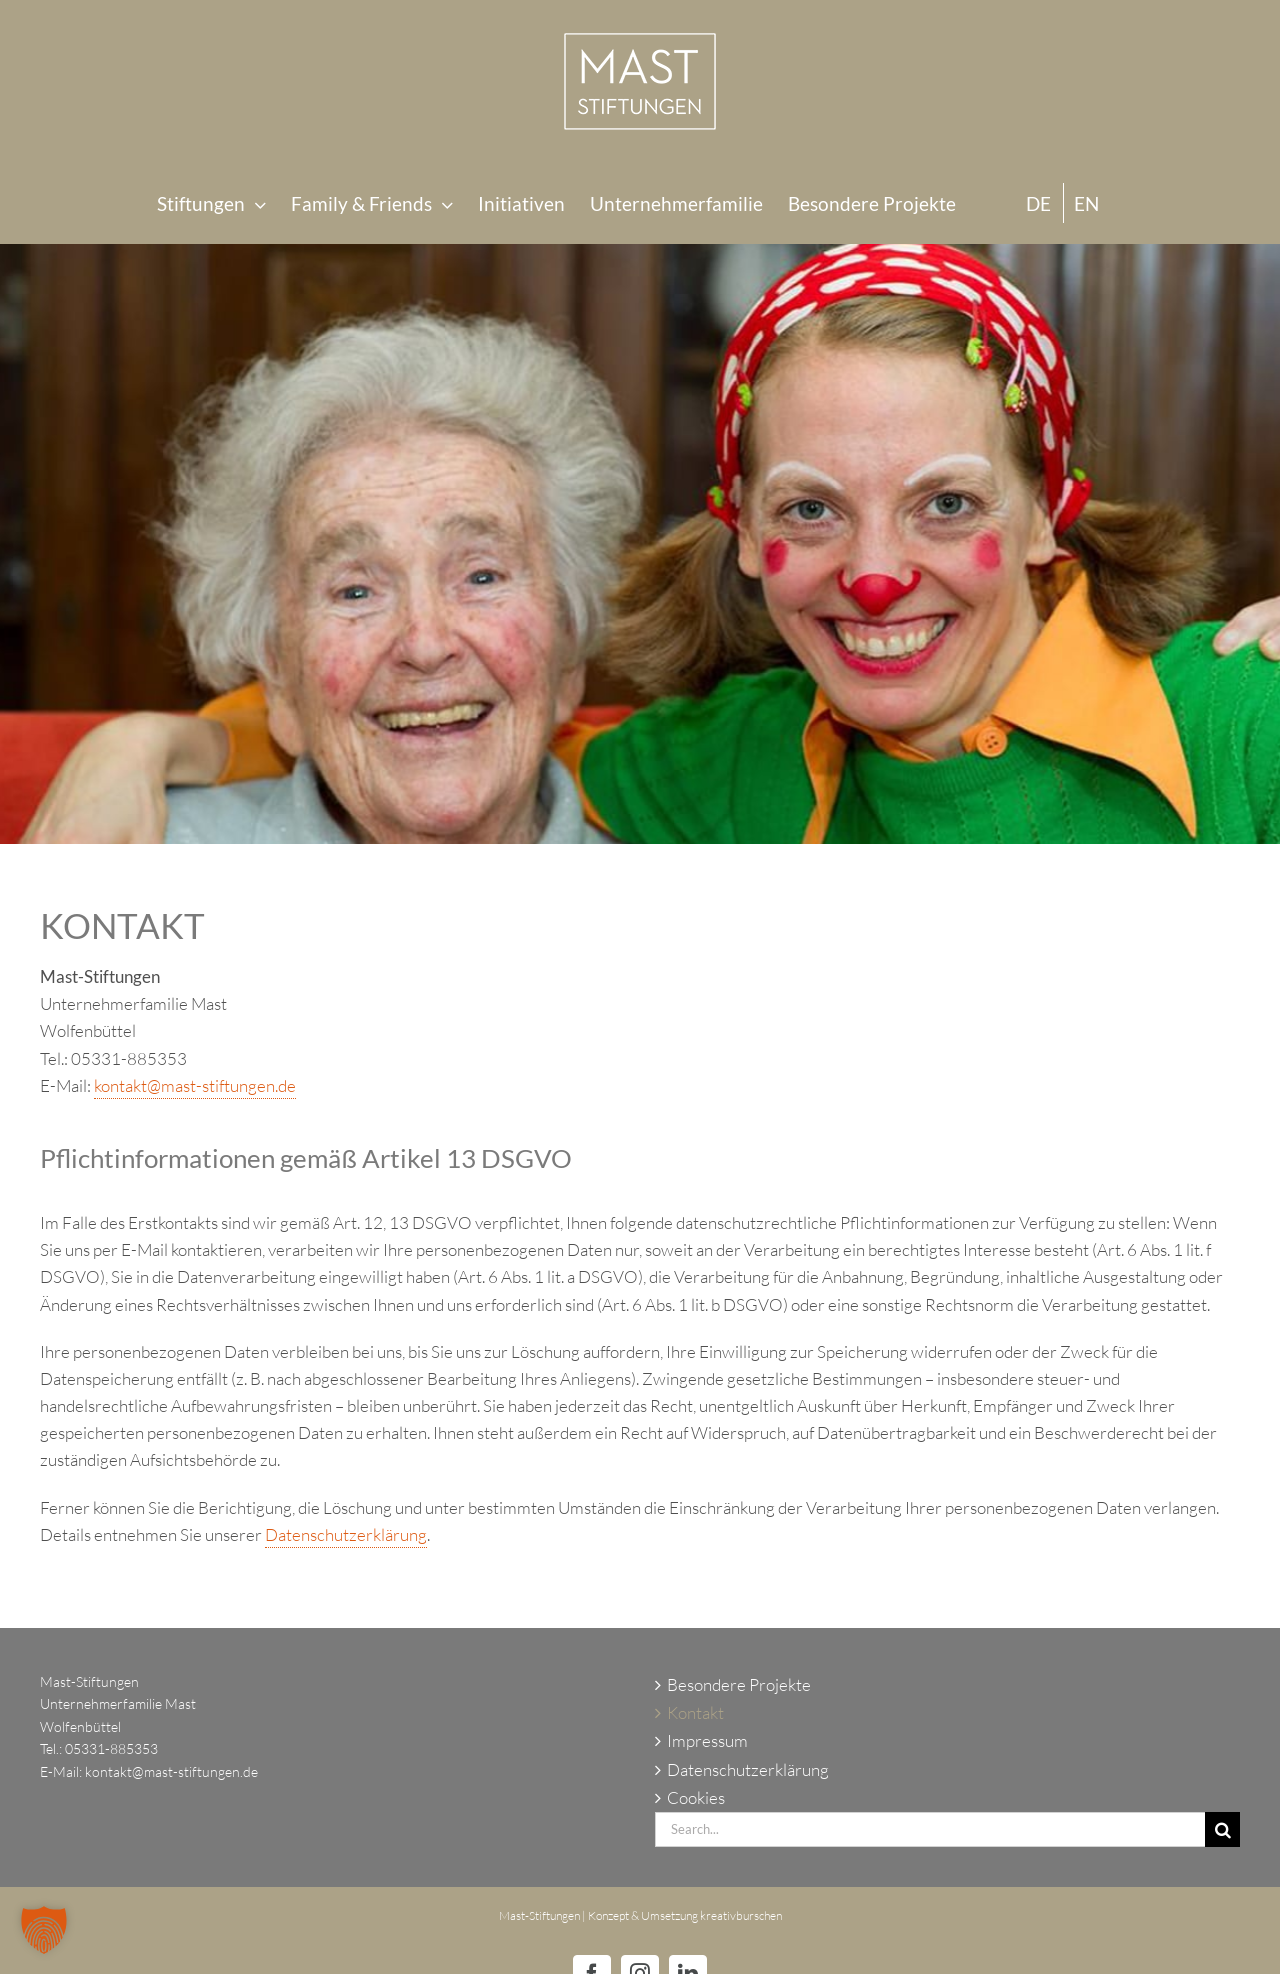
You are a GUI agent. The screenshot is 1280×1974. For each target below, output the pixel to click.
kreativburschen (741, 1915)
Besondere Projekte (739, 1684)
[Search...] (930, 1829)
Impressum (707, 1740)
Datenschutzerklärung (346, 1534)
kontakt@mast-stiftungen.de (195, 1085)
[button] (44, 1930)
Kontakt (695, 1712)
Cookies (696, 1797)
